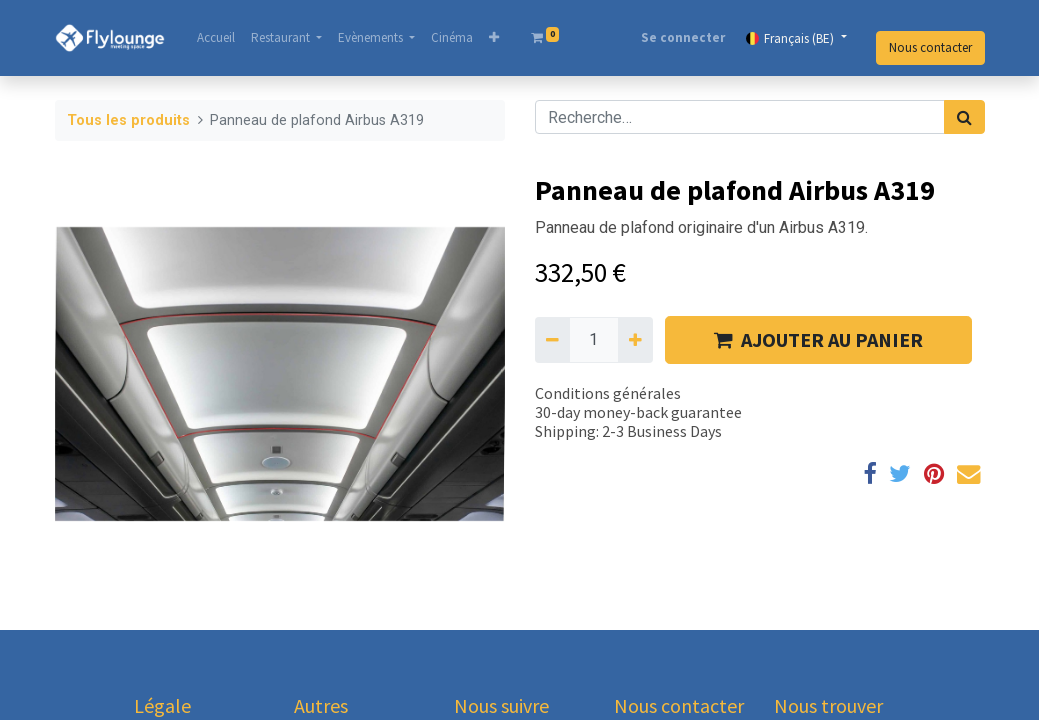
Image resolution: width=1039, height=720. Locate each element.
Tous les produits (128, 120)
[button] (494, 38)
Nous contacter (930, 47)
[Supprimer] (552, 340)
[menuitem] (216, 38)
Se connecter (683, 37)
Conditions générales (608, 393)
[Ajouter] (635, 340)
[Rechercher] (964, 117)
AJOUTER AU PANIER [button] (818, 339)
